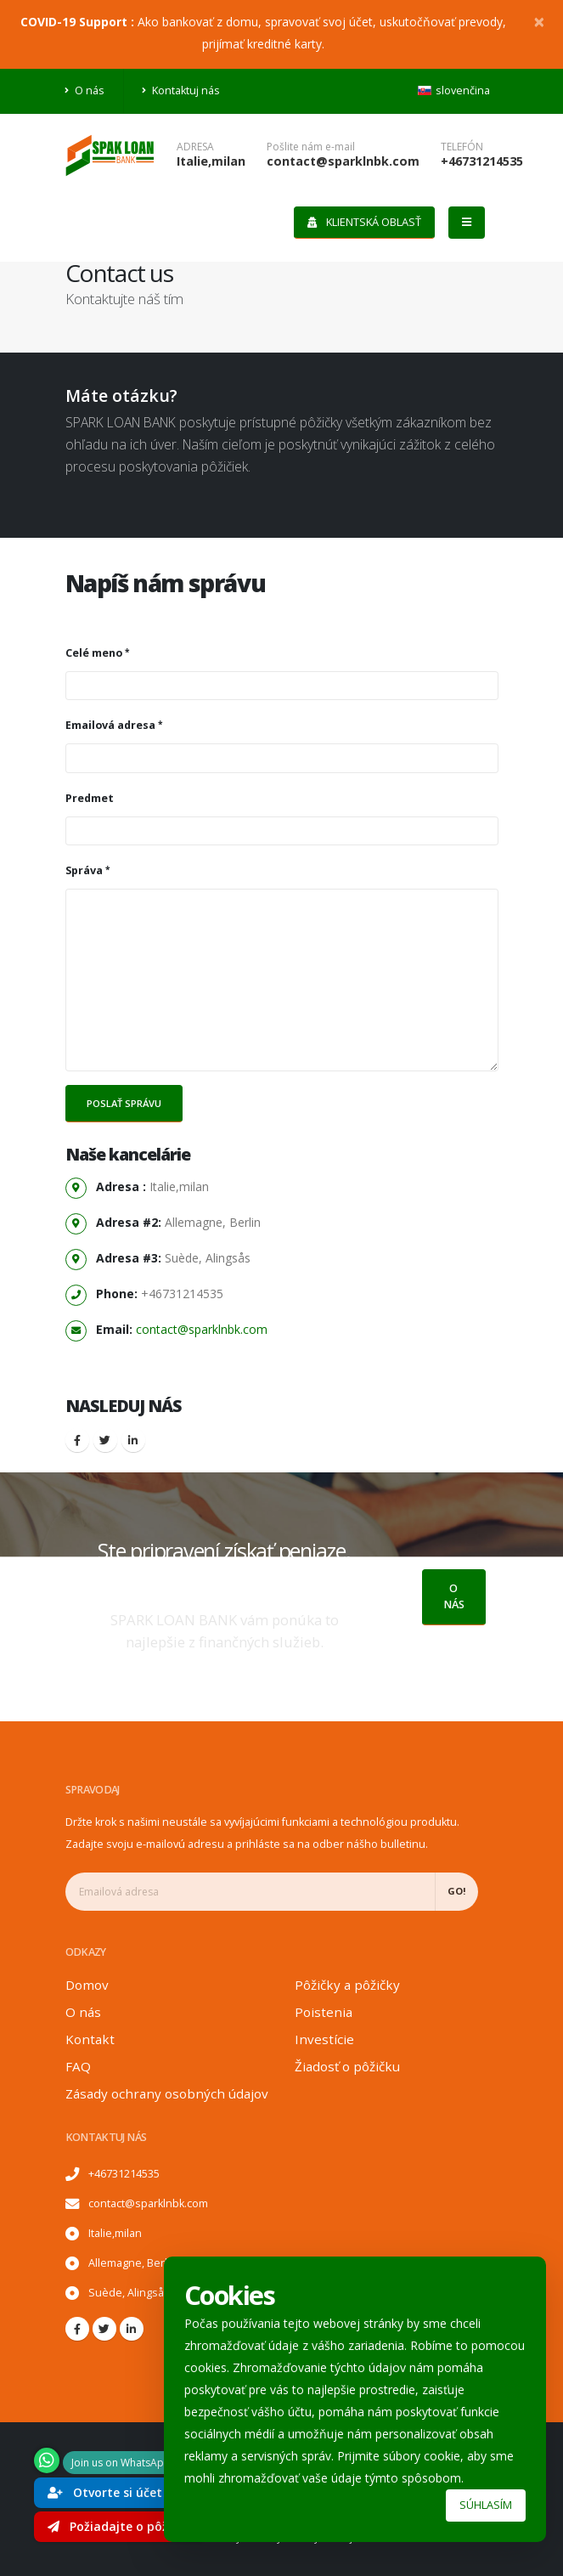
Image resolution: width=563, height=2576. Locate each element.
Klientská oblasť (364, 221)
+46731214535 (482, 161)
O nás (84, 90)
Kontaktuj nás (181, 90)
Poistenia (323, 2011)
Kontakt (90, 2039)
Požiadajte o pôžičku (120, 2526)
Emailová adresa (110, 725)
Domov (87, 1984)
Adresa (195, 147)
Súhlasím (485, 2504)
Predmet (89, 798)
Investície (324, 2039)
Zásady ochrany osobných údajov (166, 2093)
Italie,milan (211, 161)
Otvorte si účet (105, 2492)
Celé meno (93, 653)
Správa (84, 870)
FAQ (78, 2066)
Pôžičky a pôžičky (347, 1984)
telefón (462, 147)
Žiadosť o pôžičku (347, 2066)
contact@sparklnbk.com (343, 161)
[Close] (539, 21)
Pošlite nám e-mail (311, 147)
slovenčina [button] (454, 90)
